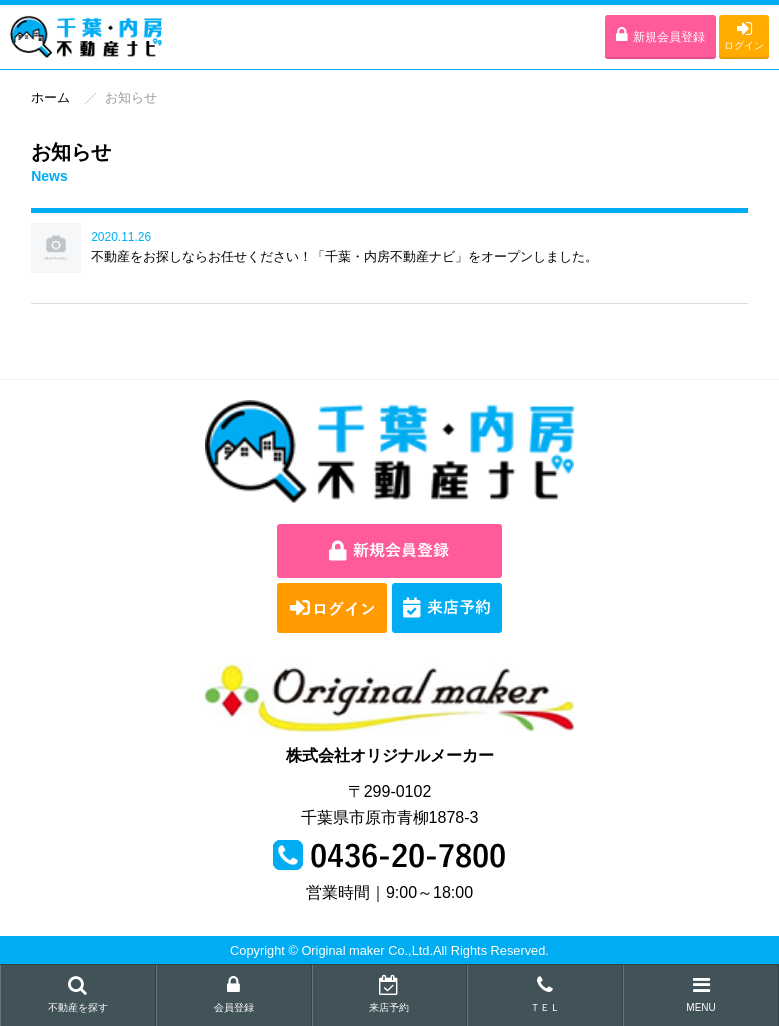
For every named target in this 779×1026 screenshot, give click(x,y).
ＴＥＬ (545, 994)
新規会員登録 (660, 35)
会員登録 (234, 994)
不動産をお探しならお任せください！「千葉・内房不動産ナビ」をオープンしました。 (344, 256)
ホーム (50, 97)
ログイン (744, 35)
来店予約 (390, 994)
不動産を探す (78, 994)
